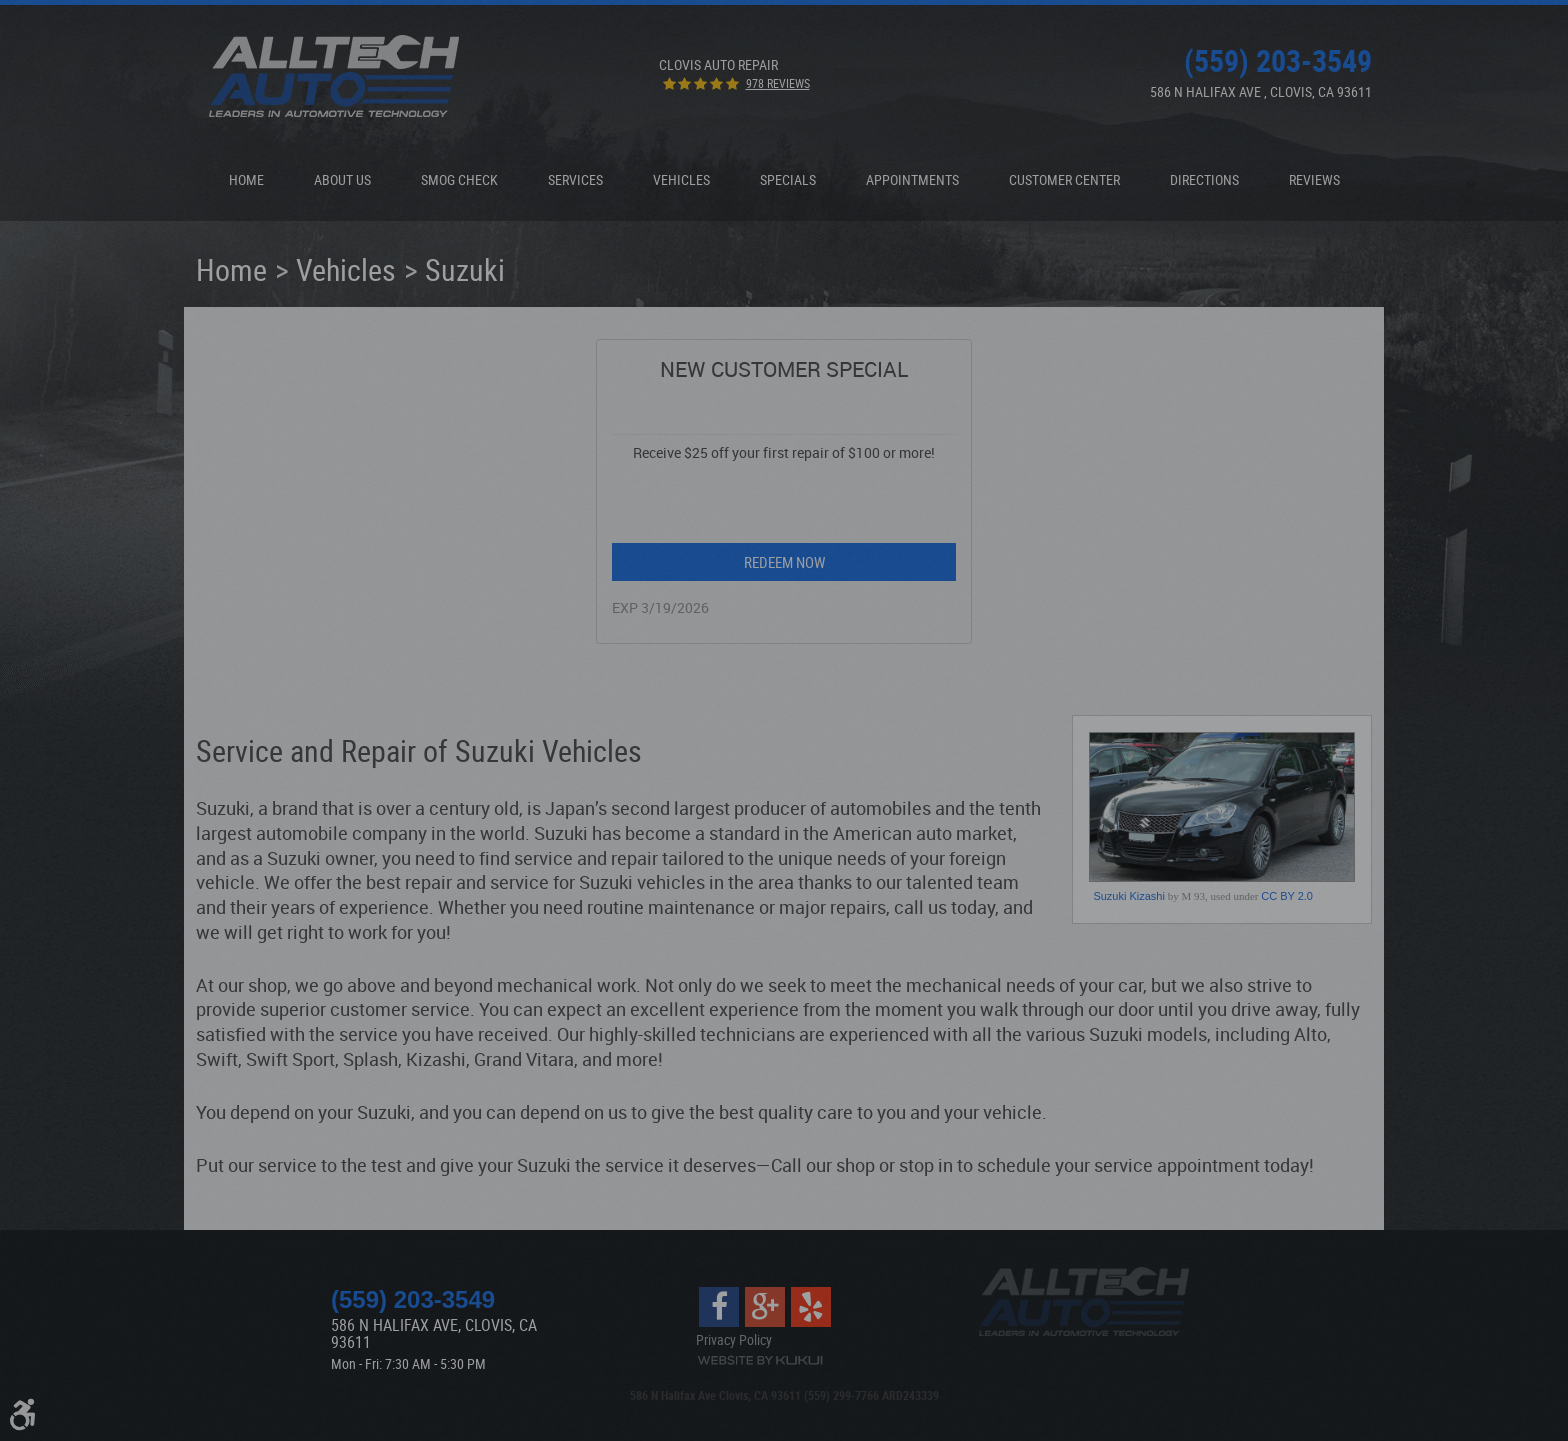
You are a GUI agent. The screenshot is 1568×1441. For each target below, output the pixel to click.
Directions (1204, 179)
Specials (788, 179)
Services (575, 179)
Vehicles (681, 179)
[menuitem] (246, 180)
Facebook (719, 1307)
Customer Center (1064, 179)
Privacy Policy (734, 1339)
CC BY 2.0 (1287, 896)
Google (765, 1307)
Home (246, 179)
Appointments (912, 179)
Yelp (811, 1307)
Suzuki (465, 269)
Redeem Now (784, 562)
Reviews (1314, 179)
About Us (342, 179)
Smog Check (459, 179)
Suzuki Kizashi (1129, 896)
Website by (760, 1360)
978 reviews (778, 83)
